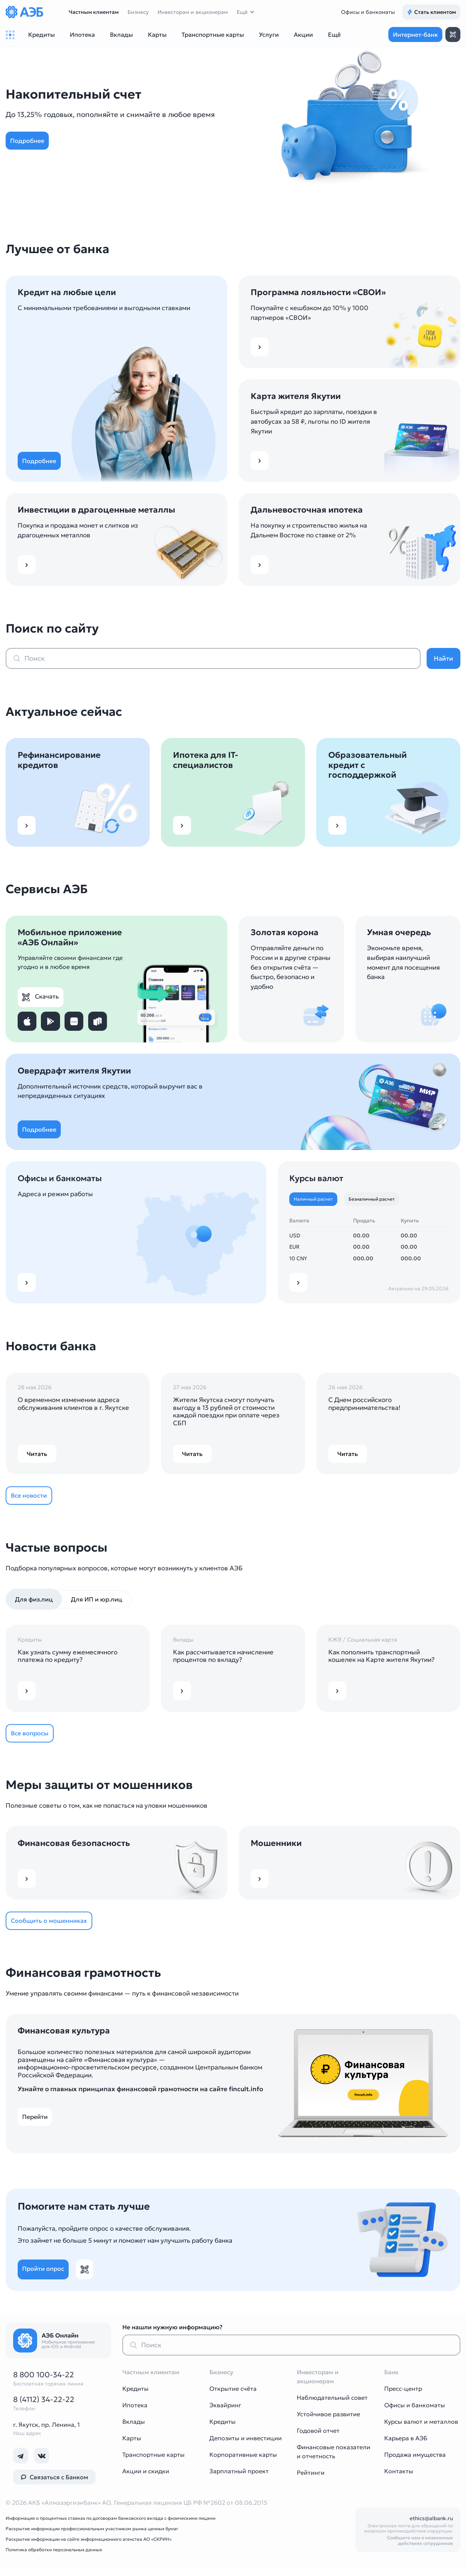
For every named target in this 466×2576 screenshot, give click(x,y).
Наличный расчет (314, 1200)
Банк (391, 2381)
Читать (37, 1455)
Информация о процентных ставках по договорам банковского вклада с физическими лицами (110, 2527)
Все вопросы (34, 1738)
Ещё (242, 12)
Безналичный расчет (375, 1200)
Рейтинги (311, 2481)
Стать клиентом (431, 12)
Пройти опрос (46, 2278)
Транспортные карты (153, 2463)
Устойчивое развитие (328, 2423)
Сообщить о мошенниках (53, 1928)
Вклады (133, 2430)
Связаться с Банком (54, 2486)
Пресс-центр (403, 2397)
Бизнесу (138, 12)
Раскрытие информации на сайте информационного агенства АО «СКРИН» (88, 2548)
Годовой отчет (318, 2439)
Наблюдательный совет (332, 2406)
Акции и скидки (145, 2480)
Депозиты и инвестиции (245, 2447)
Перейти (38, 2126)
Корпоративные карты (243, 2463)
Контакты (398, 2480)
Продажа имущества (415, 2463)
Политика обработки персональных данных (54, 2558)
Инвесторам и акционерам (193, 12)
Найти (443, 658)
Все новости (33, 1498)
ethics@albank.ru (431, 2527)
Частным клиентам (94, 12)
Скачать (50, 996)
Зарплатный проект (239, 2480)
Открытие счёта (233, 2397)
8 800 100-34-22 (43, 2384)
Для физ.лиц (34, 1603)
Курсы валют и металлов (421, 2430)
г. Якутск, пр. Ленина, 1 (46, 2433)
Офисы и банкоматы (368, 12)
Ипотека (134, 2414)
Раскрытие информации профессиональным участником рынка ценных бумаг (92, 2537)
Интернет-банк (415, 34)
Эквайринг (225, 2414)
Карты (131, 2447)
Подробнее (31, 140)
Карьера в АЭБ (405, 2447)
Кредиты (135, 2397)
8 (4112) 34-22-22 (43, 2408)
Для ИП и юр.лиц (96, 1603)
